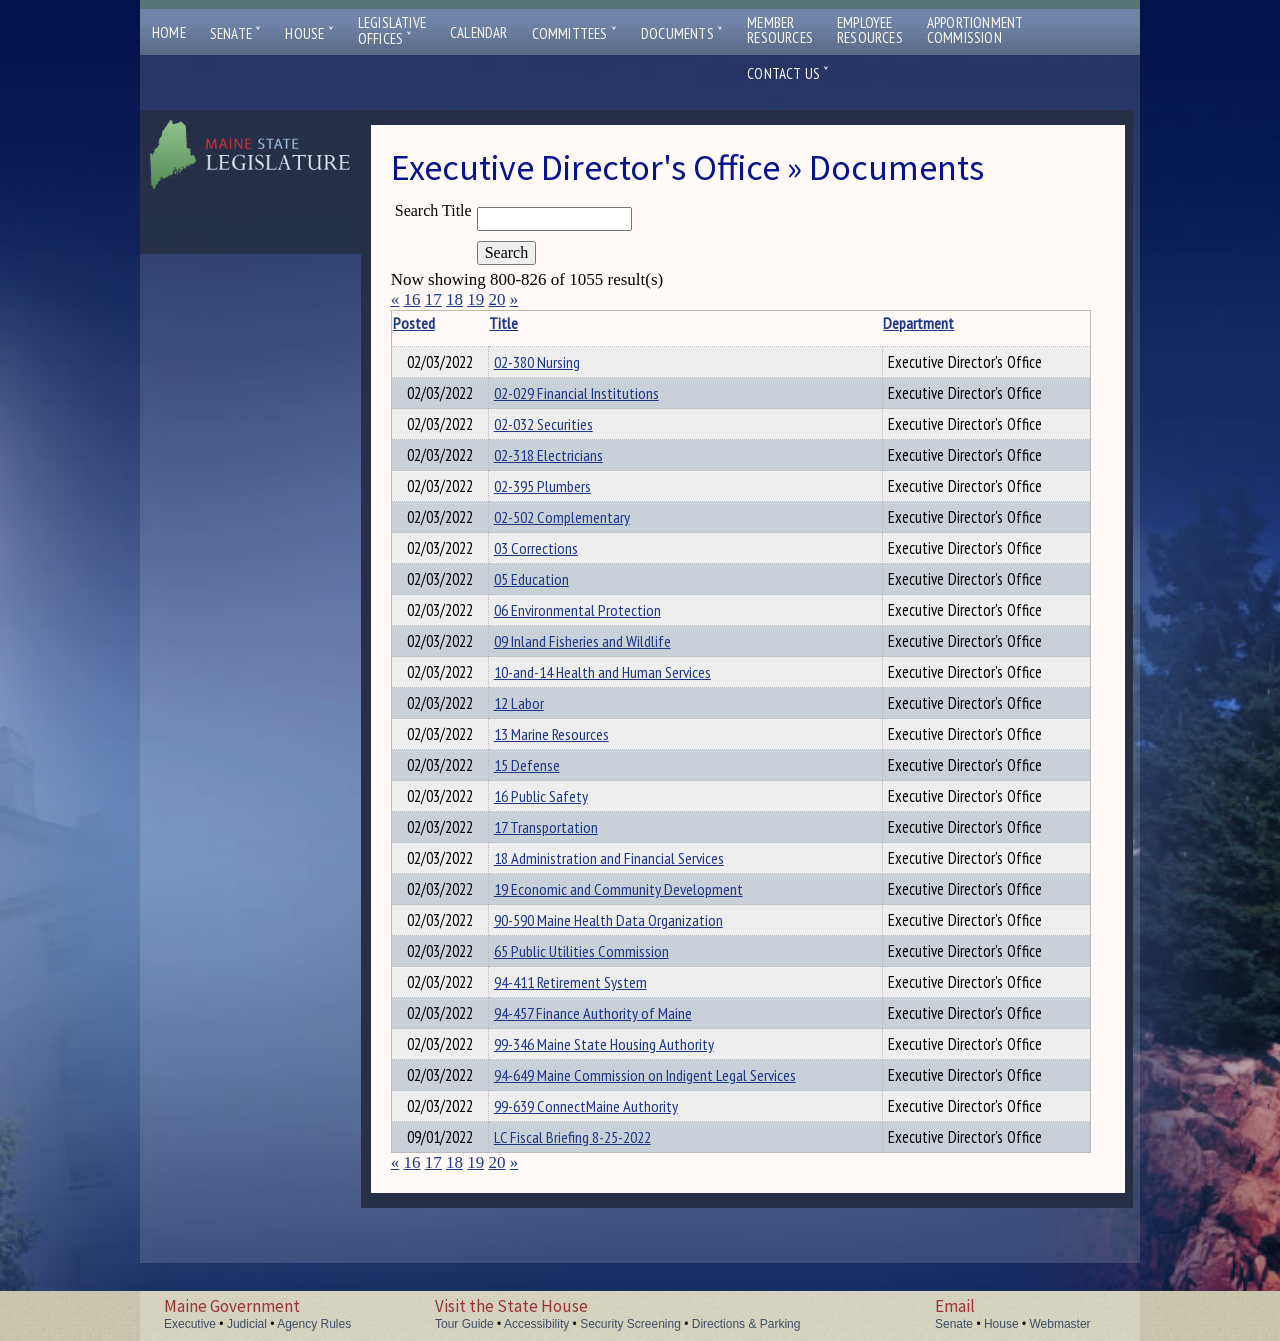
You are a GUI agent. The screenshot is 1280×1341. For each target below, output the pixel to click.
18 (454, 299)
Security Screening (630, 1324)
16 (411, 299)
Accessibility (536, 1324)
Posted (446, 323)
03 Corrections (554, 566)
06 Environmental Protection (595, 634)
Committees (574, 33)
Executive (190, 1324)
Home (169, 32)
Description (1051, 323)
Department (877, 323)
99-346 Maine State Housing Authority (622, 1110)
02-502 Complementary (580, 532)
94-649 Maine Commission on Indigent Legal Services (663, 1144)
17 (433, 299)
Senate (236, 33)
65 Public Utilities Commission (599, 1008)
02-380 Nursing (555, 362)
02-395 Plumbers (560, 498)
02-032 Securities (561, 430)
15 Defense (545, 804)
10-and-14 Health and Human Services (620, 702)
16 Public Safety (559, 838)
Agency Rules (314, 1324)
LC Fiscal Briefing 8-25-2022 (590, 1212)
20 (496, 299)
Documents (682, 33)
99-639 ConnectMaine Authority (604, 1178)
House (309, 33)
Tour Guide (464, 1324)
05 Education (549, 600)
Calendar (479, 32)
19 (475, 299)
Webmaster (1059, 1324)
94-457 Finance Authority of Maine (611, 1076)
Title (522, 323)
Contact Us (788, 73)
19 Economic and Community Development (636, 940)
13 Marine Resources (569, 770)
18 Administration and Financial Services (627, 906)
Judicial (247, 1324)
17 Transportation (564, 872)
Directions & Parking (746, 1324)
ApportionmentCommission (975, 30)
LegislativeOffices (392, 31)
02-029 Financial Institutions (594, 396)
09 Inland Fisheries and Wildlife (600, 668)
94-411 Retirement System (588, 1042)
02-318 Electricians (566, 464)
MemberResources (780, 30)
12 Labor (537, 736)
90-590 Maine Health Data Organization (626, 974)
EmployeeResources (870, 30)
